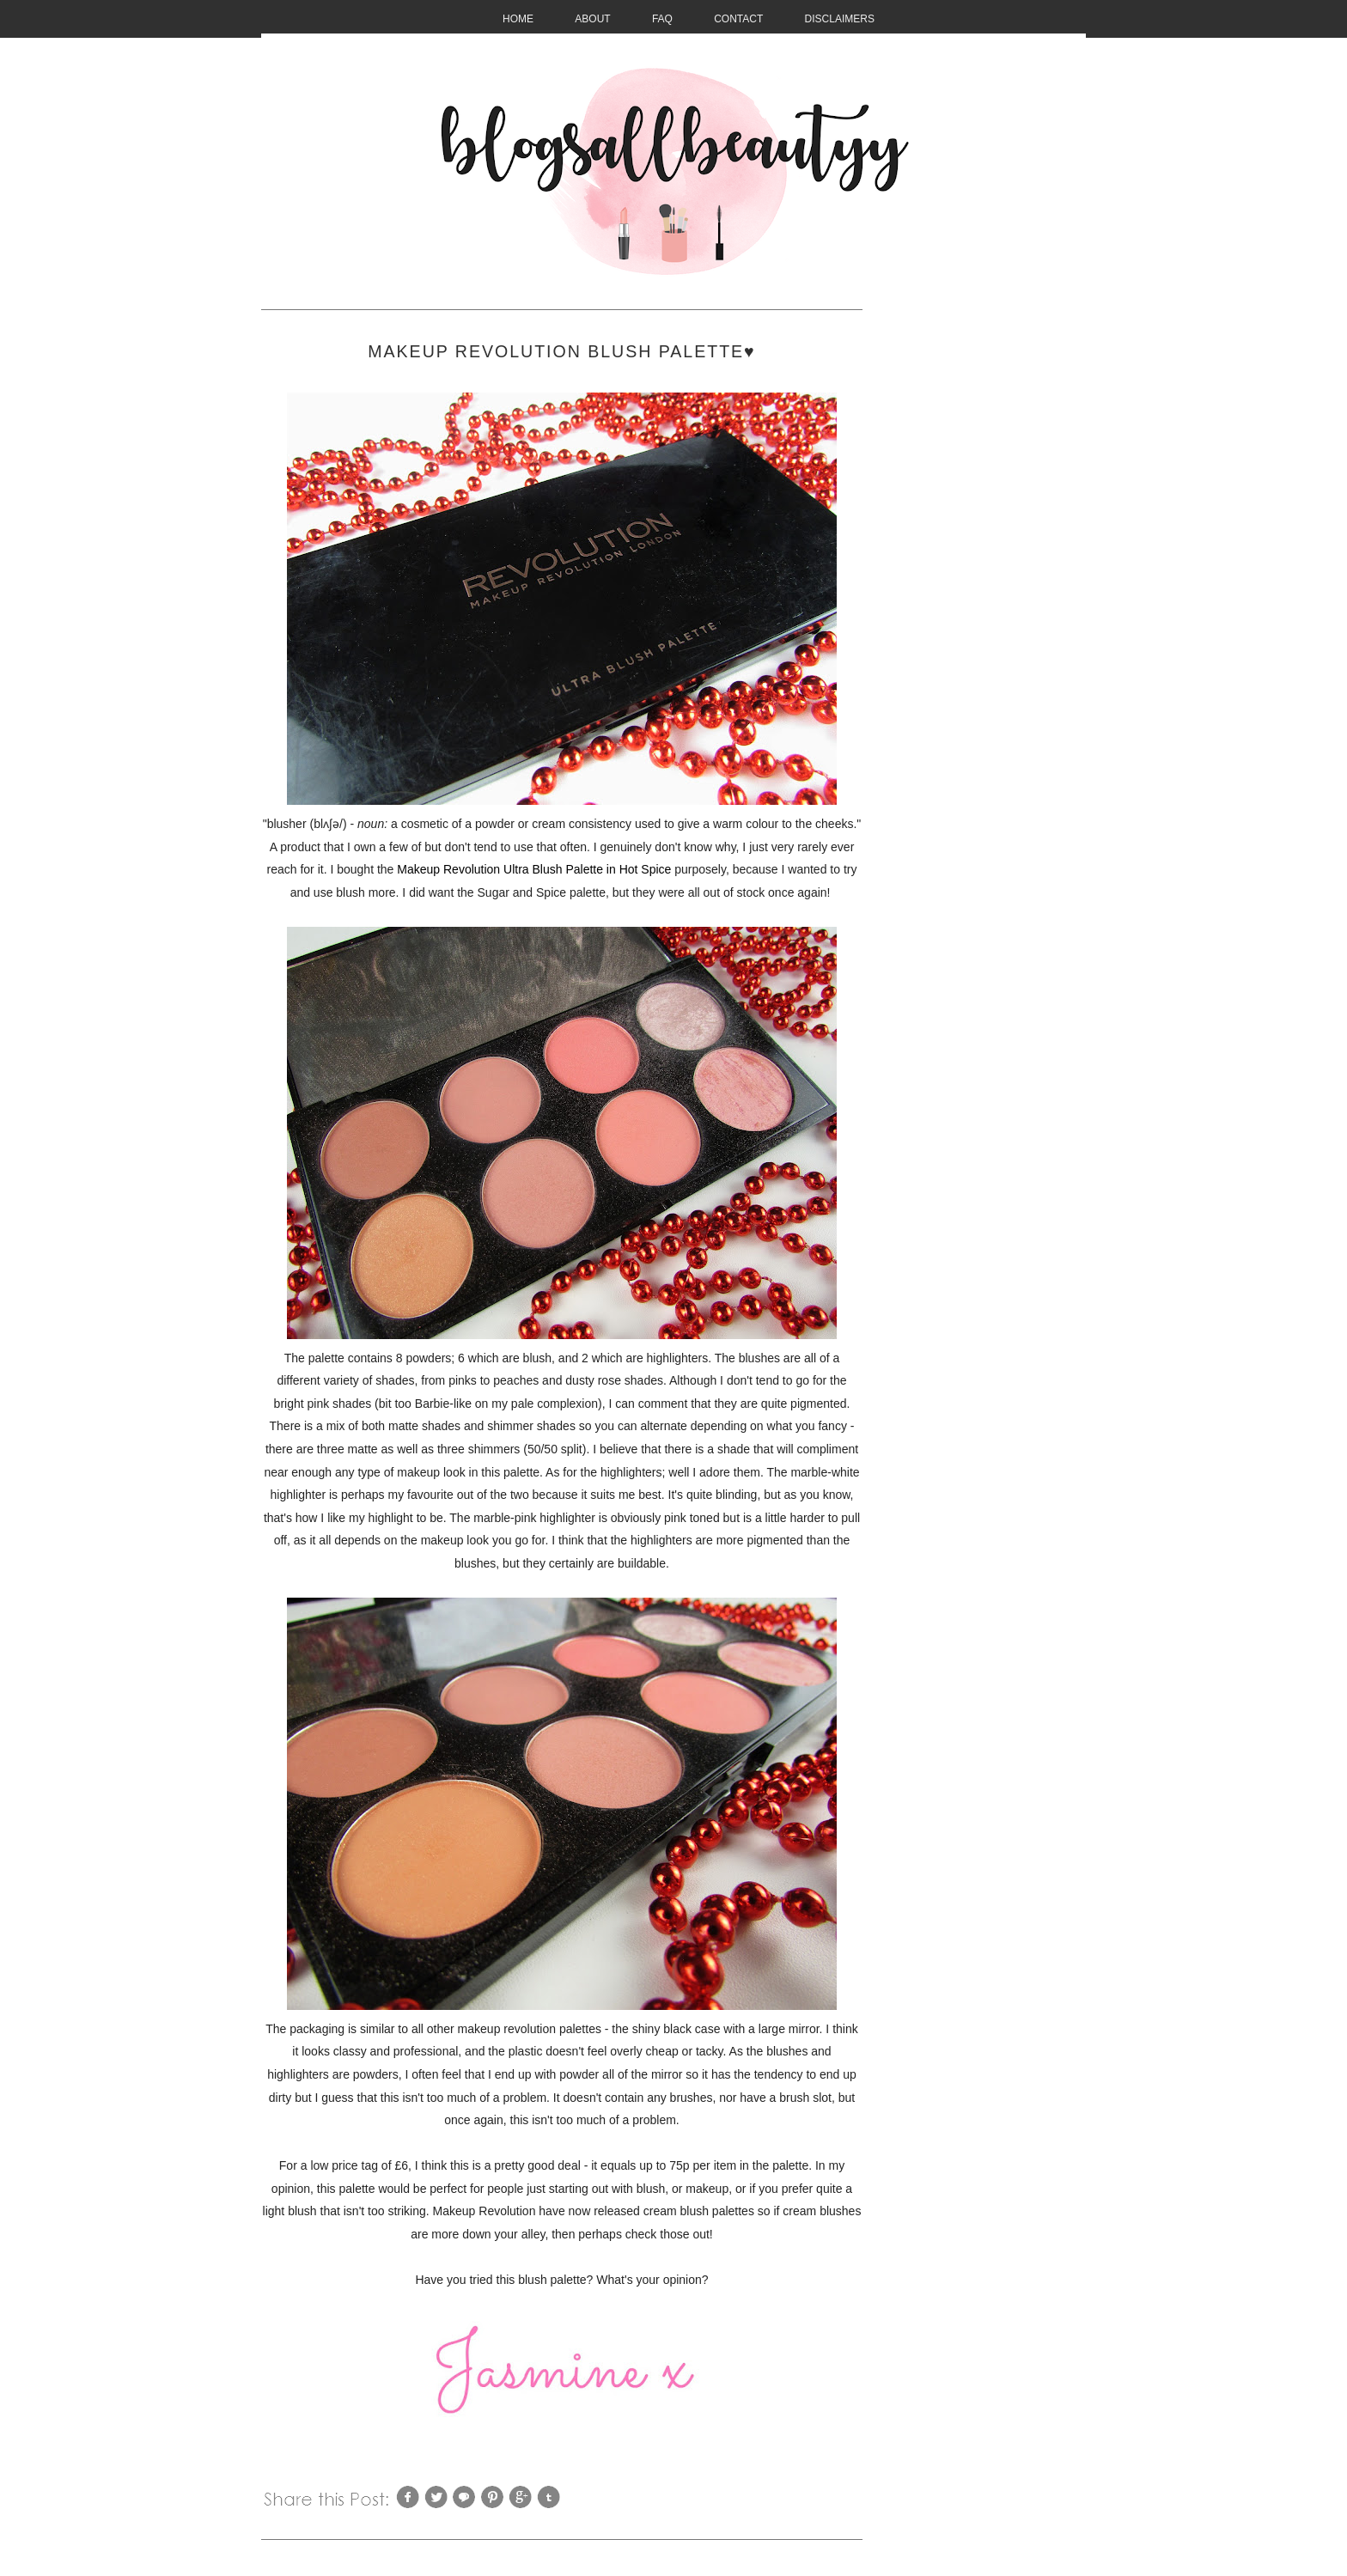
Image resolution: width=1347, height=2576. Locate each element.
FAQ (662, 19)
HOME (518, 19)
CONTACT (738, 19)
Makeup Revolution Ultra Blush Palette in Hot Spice (534, 869)
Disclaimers (840, 19)
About (592, 19)
